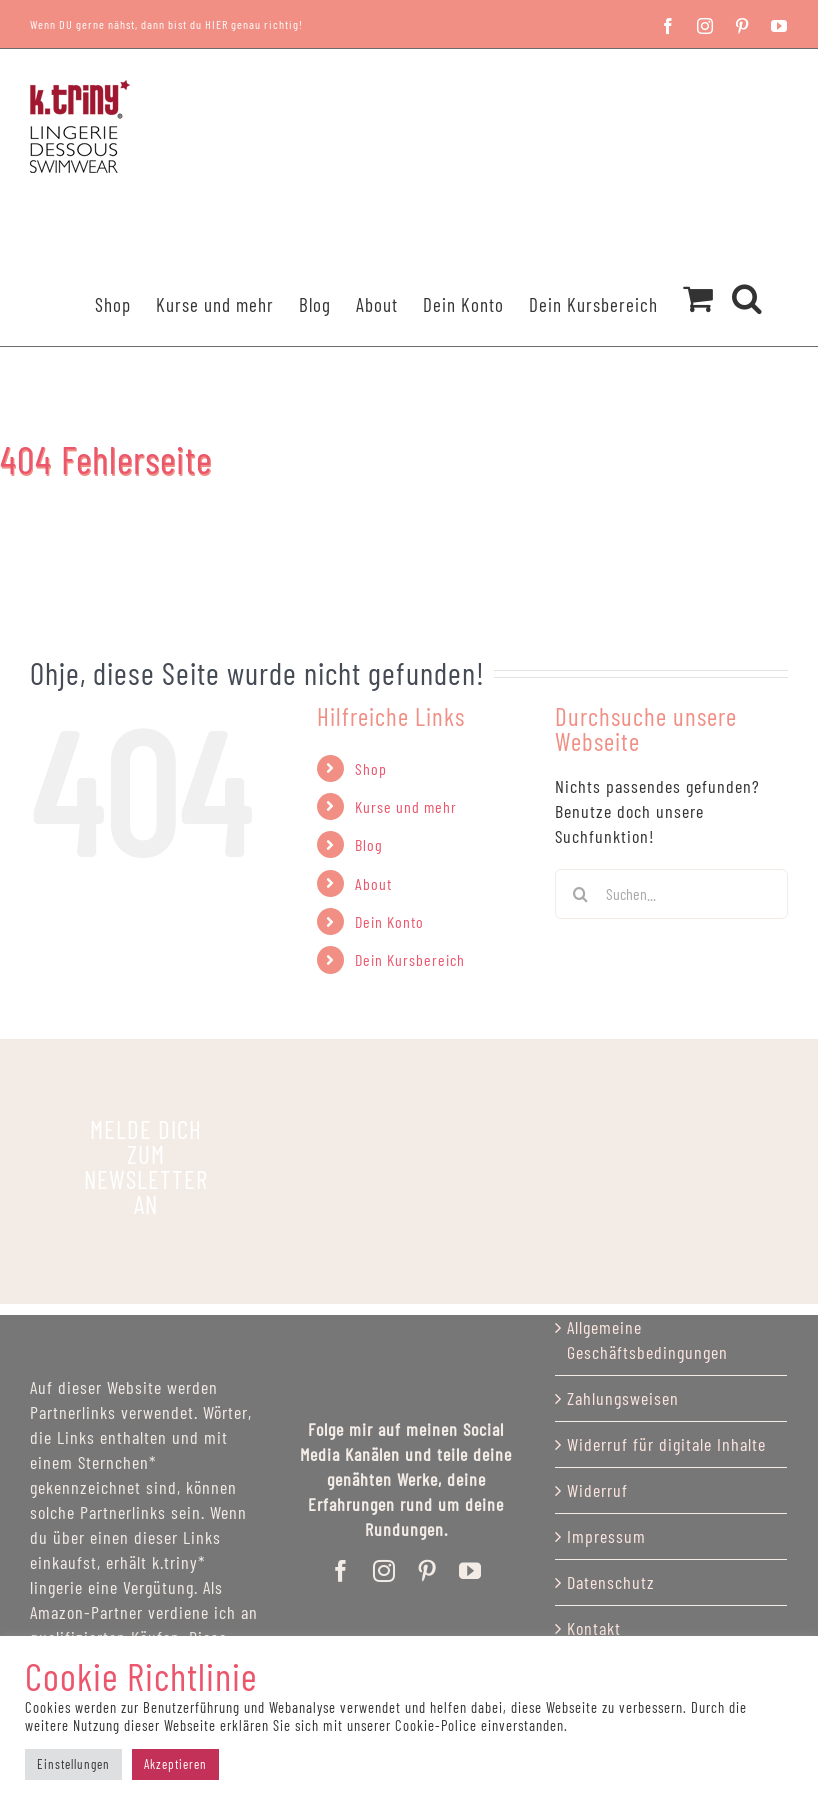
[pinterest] (427, 1571)
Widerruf (597, 1490)
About (373, 883)
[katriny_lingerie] (146, 1167)
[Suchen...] (671, 894)
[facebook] (341, 1571)
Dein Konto (389, 921)
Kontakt (594, 1628)
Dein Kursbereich (410, 959)
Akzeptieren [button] (175, 1764)
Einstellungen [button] (73, 1764)
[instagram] (384, 1571)
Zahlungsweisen (623, 1398)
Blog (369, 844)
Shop (371, 768)
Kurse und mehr (406, 806)
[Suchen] (580, 894)
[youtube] (470, 1571)
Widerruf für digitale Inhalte (666, 1444)
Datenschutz (611, 1582)
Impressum (606, 1536)
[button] (747, 272)
